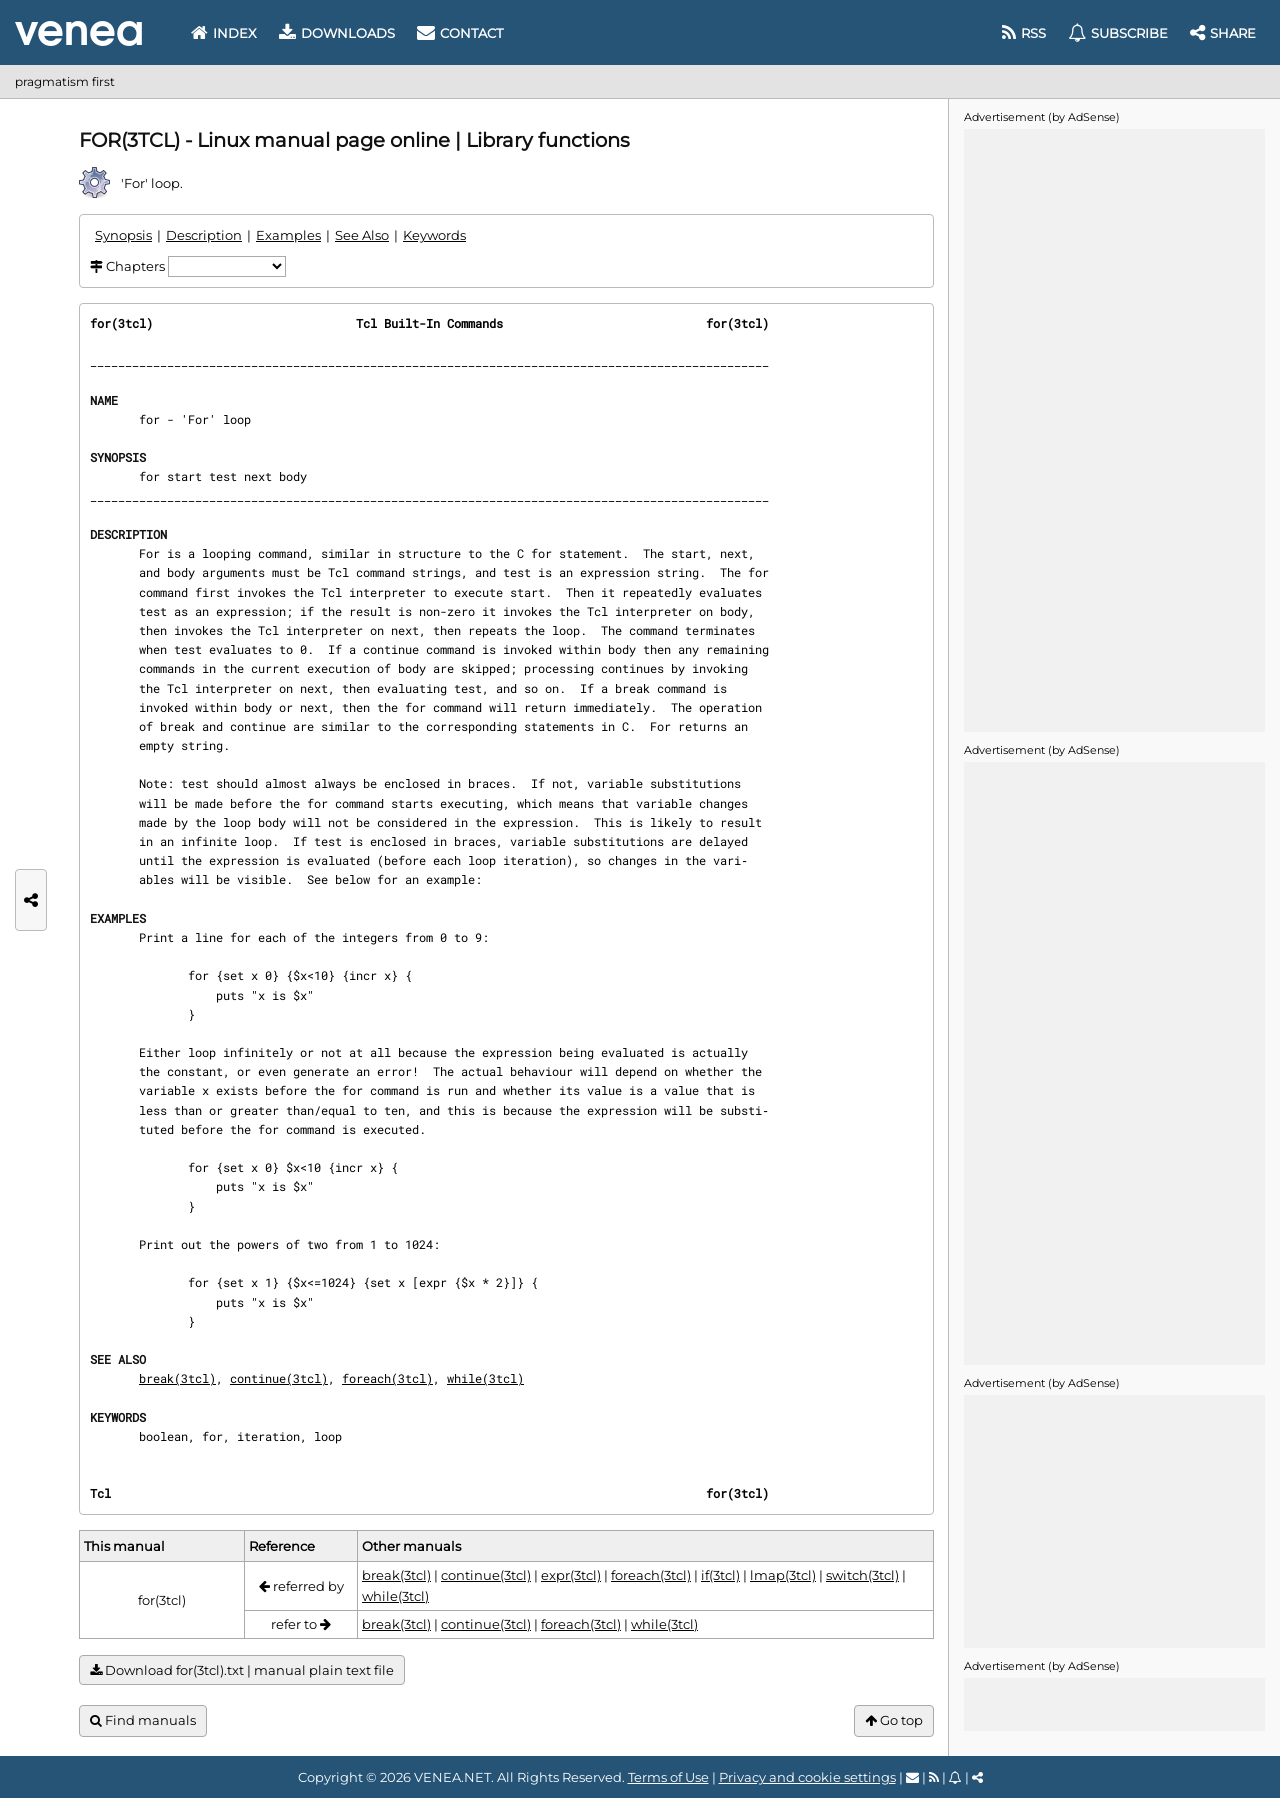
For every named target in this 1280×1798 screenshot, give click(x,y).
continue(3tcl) (279, 1378)
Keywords (434, 235)
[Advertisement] (1114, 429)
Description (204, 235)
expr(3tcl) (571, 1575)
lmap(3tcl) (783, 1575)
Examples (288, 235)
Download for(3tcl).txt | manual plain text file (242, 1670)
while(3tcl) (485, 1378)
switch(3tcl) (862, 1575)
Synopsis (123, 235)
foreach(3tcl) (387, 1378)
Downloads (337, 33)
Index (224, 33)
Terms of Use (668, 1777)
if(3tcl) (720, 1575)
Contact (460, 33)
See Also (362, 235)
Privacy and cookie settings (807, 1777)
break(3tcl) (177, 1378)
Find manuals (143, 1720)
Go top (894, 1720)
